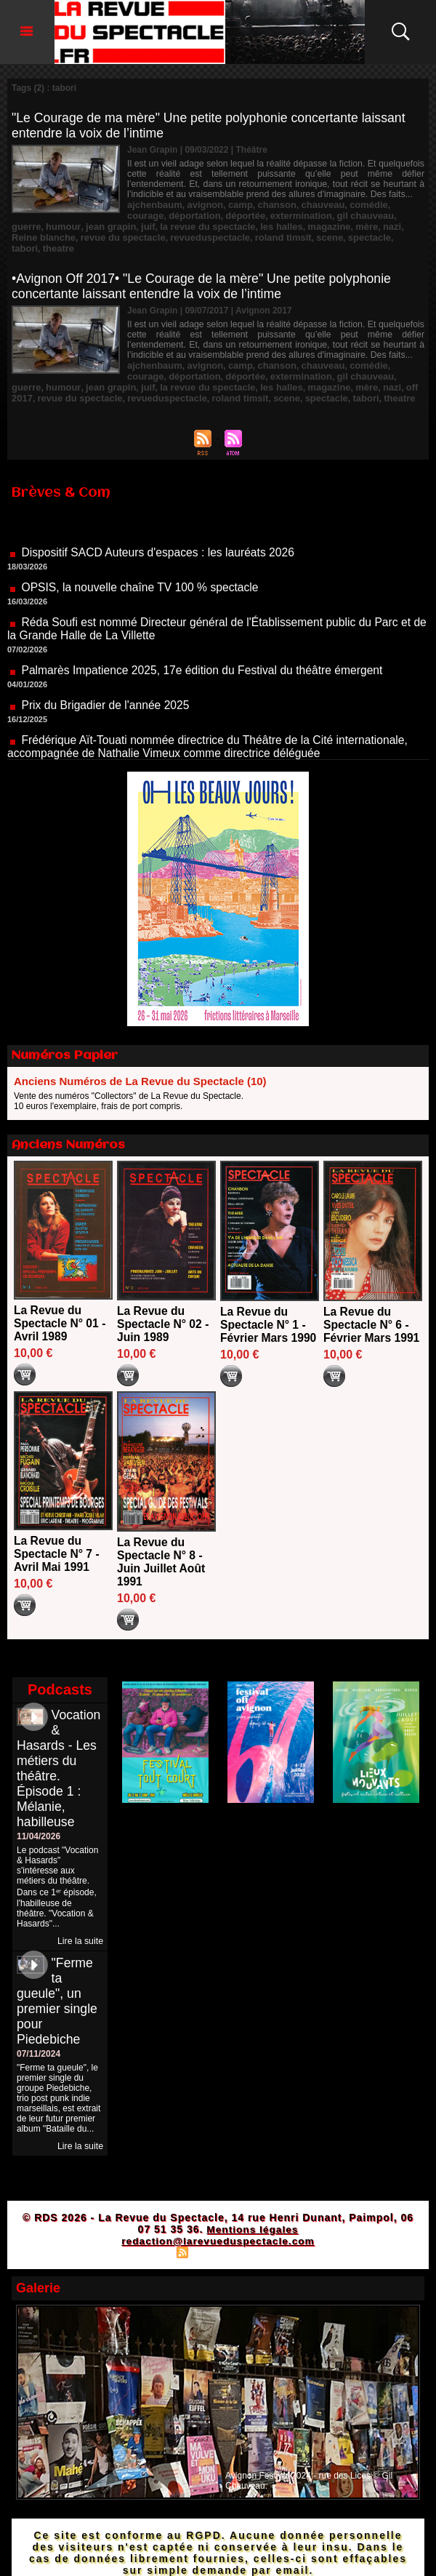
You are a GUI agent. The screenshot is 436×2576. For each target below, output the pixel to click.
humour (389, 214)
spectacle (242, 235)
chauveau (309, 204)
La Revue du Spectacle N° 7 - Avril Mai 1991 (57, 1537)
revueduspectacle (92, 235)
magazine (238, 225)
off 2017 (326, 372)
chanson (266, 204)
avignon (200, 204)
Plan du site (145, 2235)
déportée (198, 214)
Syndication (216, 2235)
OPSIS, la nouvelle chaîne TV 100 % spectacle (142, 576)
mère (273, 225)
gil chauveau (309, 214)
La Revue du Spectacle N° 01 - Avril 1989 (61, 1306)
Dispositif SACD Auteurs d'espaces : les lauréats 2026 (160, 541)
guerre (355, 214)
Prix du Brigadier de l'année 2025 (107, 694)
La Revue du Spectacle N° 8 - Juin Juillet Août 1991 (162, 1545)
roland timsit (160, 235)
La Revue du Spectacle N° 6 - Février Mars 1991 (372, 1308)
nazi (296, 225)
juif (69, 225)
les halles (193, 225)
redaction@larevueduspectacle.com (217, 2224)
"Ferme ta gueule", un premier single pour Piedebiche (58, 1984)
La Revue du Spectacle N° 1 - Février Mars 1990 (269, 1308)
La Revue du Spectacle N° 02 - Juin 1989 (164, 1307)
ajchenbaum (152, 204)
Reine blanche (339, 225)
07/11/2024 (38, 2037)
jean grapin (35, 225)
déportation (151, 214)
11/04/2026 (38, 1820)
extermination (250, 214)
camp (232, 204)
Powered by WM (281, 2235)
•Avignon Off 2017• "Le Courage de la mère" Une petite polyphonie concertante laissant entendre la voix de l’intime (205, 272)
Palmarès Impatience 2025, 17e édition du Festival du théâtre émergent (205, 659)
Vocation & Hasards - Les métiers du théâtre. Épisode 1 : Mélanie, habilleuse (59, 1751)
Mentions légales (252, 2212)
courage (392, 204)
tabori (278, 235)
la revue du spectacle (125, 225)
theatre (309, 235)
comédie (352, 204)
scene (204, 235)
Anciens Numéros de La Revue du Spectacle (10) (140, 1064)
